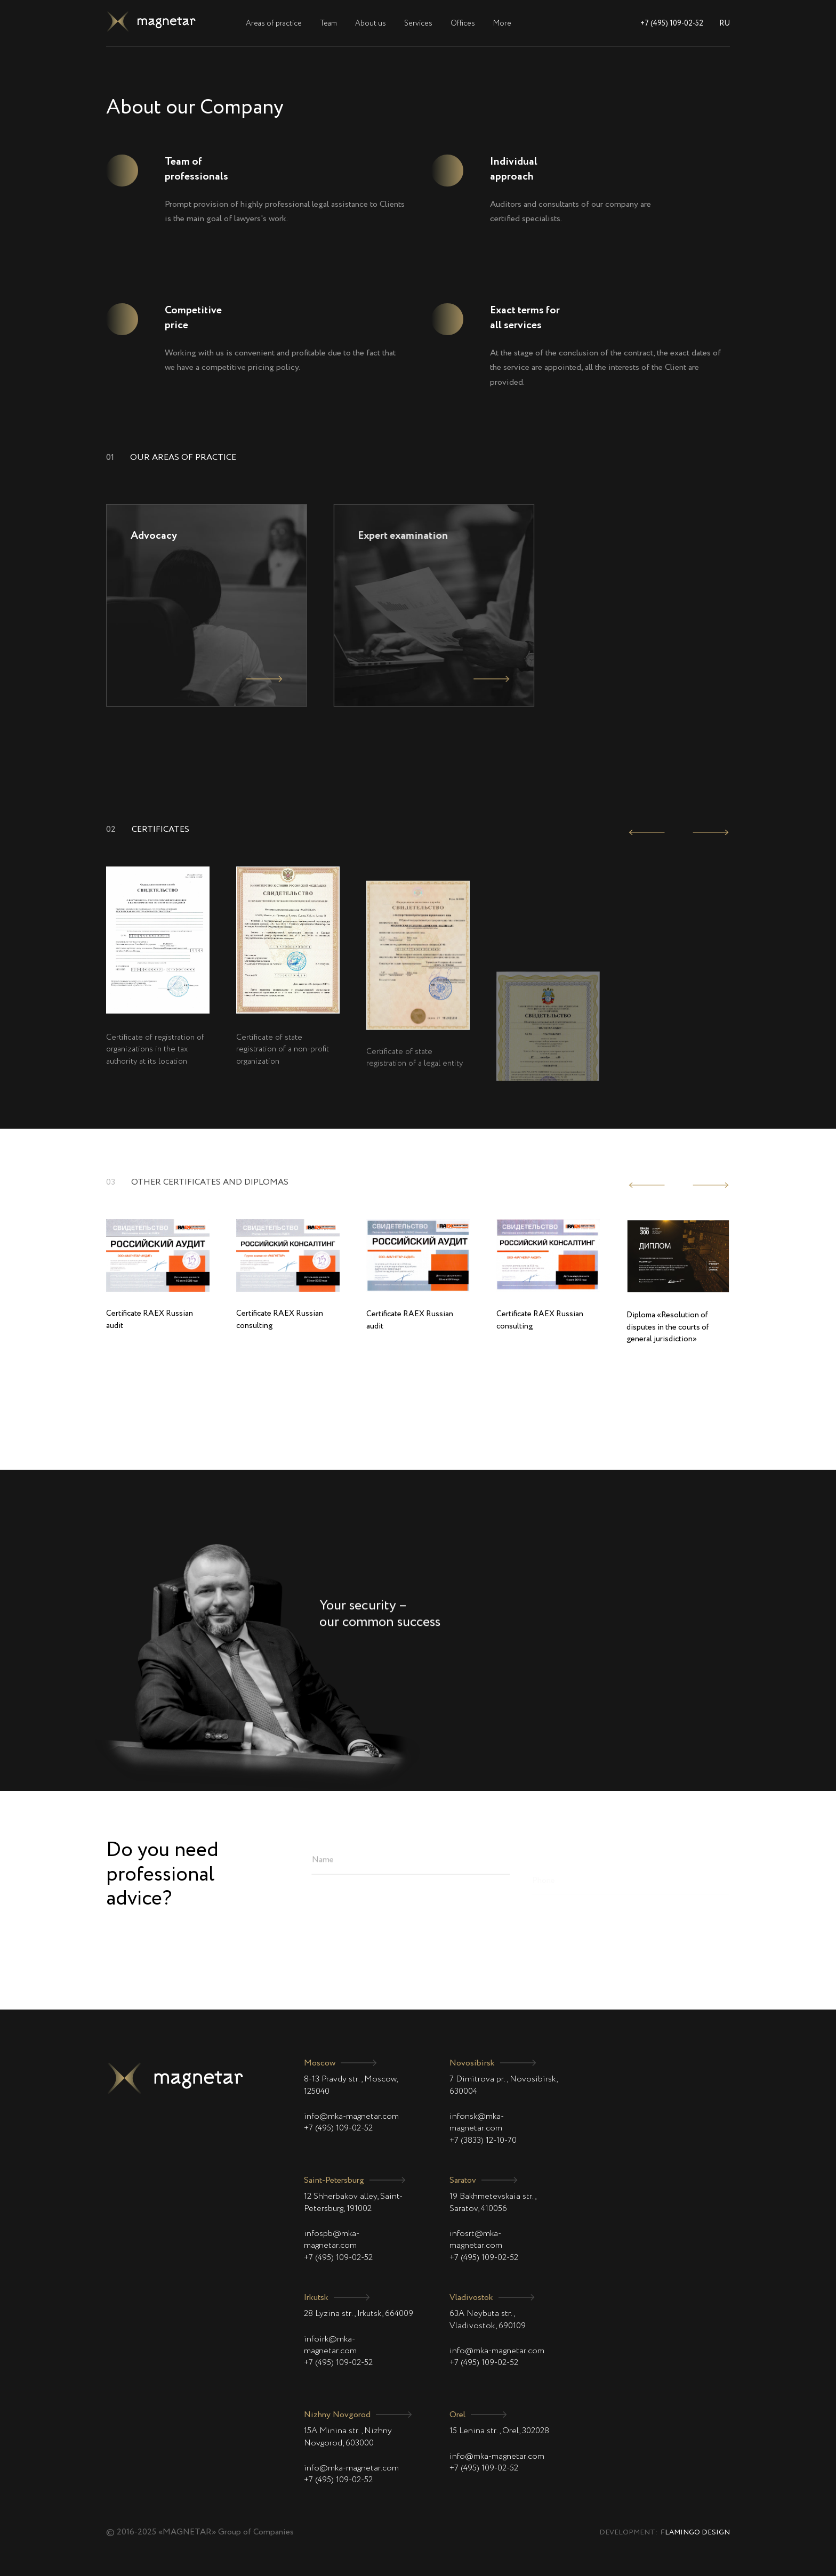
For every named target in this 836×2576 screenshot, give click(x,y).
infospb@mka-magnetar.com (331, 2240)
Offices (463, 23)
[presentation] (647, 832)
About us (370, 23)
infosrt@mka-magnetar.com (475, 2240)
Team (328, 23)
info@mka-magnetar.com (351, 2116)
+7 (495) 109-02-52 (671, 23)
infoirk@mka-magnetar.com (330, 2345)
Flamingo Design (695, 2532)
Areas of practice (274, 23)
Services (418, 23)
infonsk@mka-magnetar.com (476, 2122)
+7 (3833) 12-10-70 (483, 2140)
